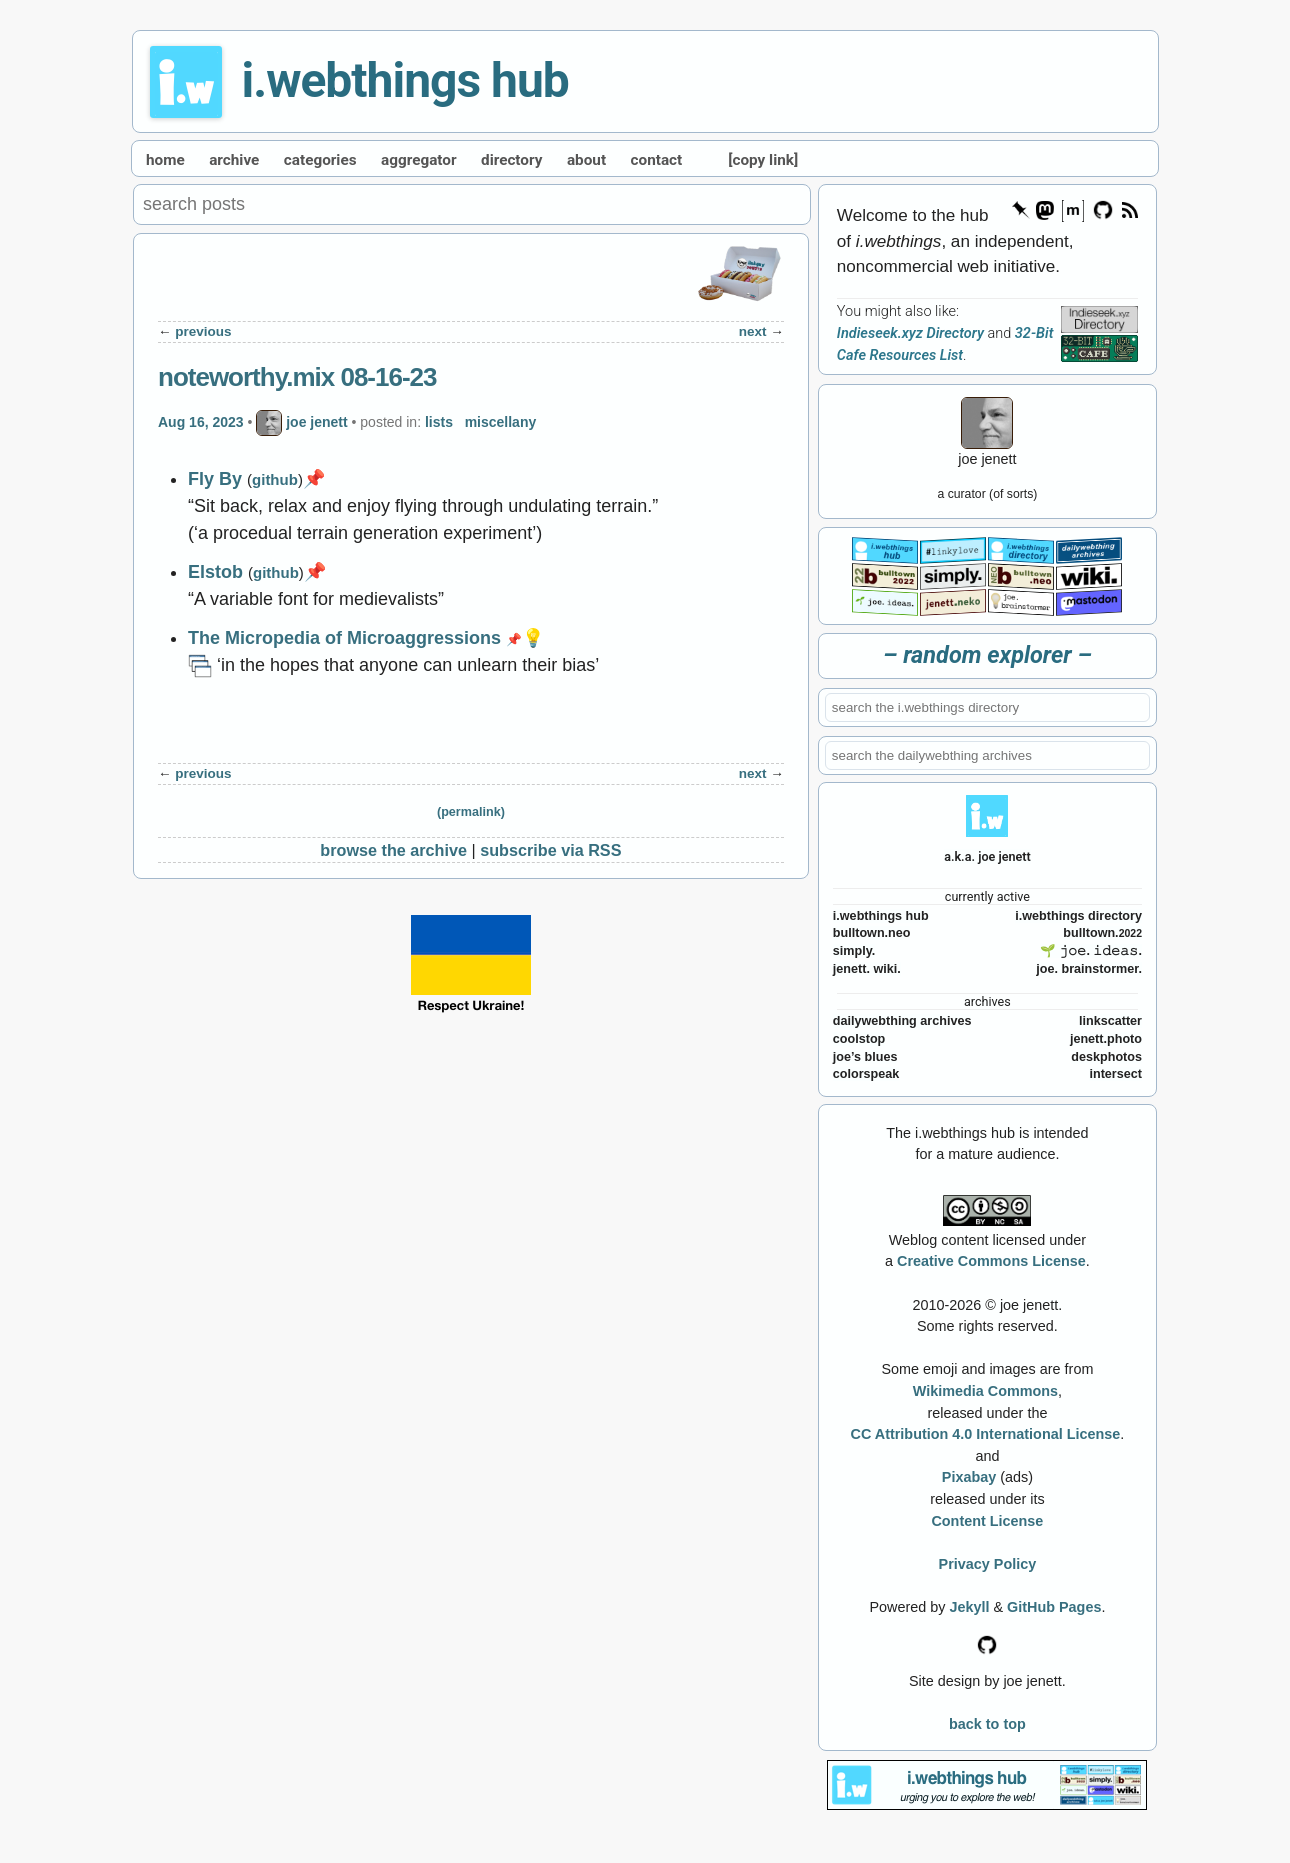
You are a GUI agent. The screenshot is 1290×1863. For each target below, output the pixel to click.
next (753, 331)
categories (320, 160)
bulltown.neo (872, 933)
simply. (854, 951)
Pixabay (969, 1477)
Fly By (215, 479)
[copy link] (763, 160)
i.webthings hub (405, 80)
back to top (987, 1724)
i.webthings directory (1078, 916)
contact (657, 160)
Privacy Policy (988, 1564)
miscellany (501, 422)
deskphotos (1106, 1057)
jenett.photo (1106, 1039)
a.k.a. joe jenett (987, 856)
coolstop (859, 1039)
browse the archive (393, 850)
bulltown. (1102, 933)
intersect (1115, 1074)
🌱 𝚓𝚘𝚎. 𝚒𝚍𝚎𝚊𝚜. (1091, 951)
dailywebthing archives (902, 1021)
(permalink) (471, 812)
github (275, 479)
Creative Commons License (991, 1261)
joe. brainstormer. (1089, 969)
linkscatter (1110, 1021)
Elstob (215, 572)
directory (511, 160)
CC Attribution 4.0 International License (986, 1434)
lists (439, 422)
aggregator (419, 160)
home (165, 160)
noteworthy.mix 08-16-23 (297, 377)
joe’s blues (865, 1057)
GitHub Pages (1054, 1607)
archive (234, 160)
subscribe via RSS (550, 850)
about (586, 160)
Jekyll (969, 1607)
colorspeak (866, 1074)
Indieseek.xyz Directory (910, 333)
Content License (987, 1521)
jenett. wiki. (867, 969)
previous (203, 331)
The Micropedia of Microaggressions (344, 638)
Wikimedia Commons (985, 1391)
